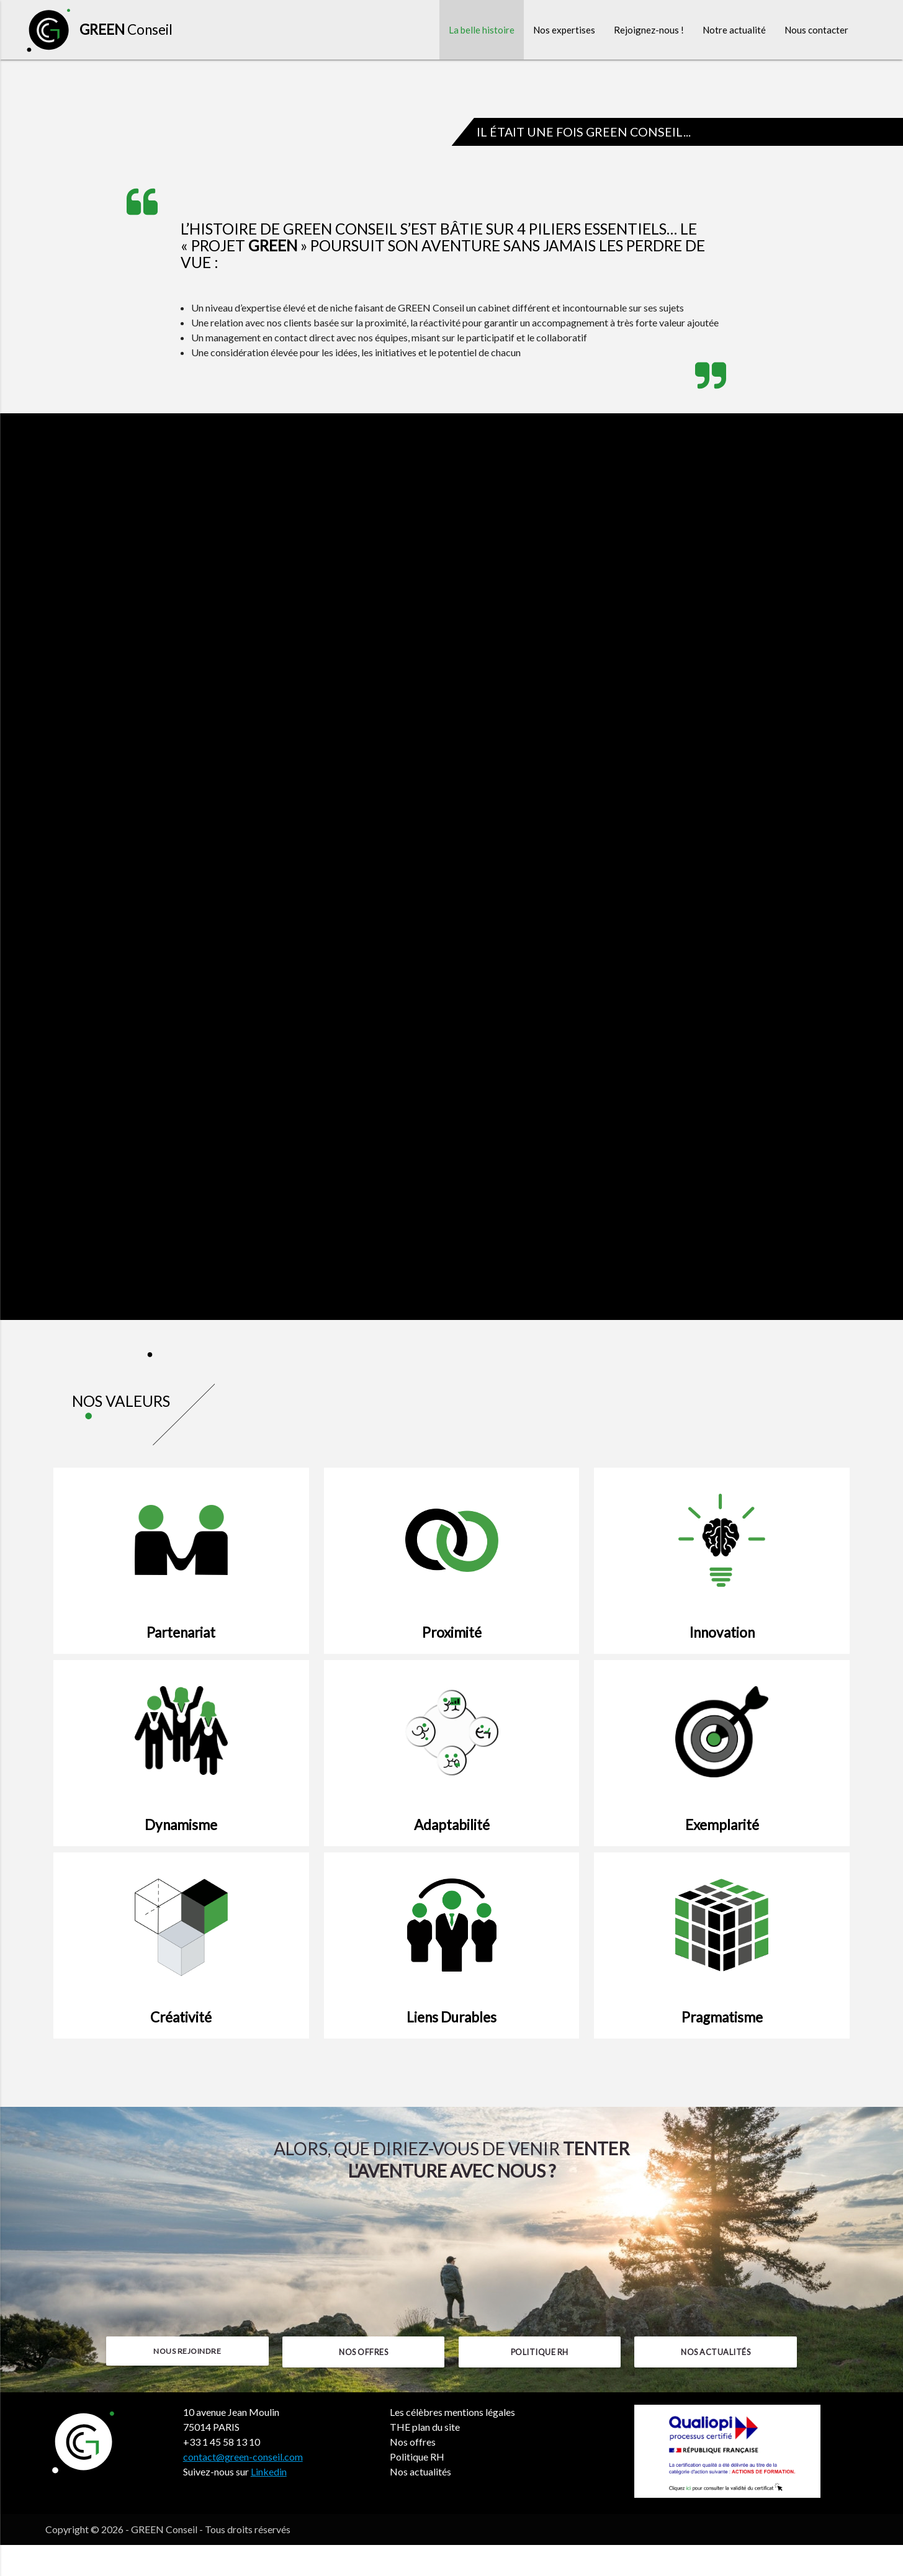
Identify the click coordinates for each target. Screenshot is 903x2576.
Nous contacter (816, 31)
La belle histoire (481, 31)
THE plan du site (425, 2458)
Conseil (126, 30)
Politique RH (539, 2383)
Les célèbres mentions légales (452, 2443)
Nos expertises (564, 31)
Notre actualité (734, 31)
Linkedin (269, 2502)
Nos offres (363, 2383)
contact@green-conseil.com (243, 2487)
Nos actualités (715, 2383)
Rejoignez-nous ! (649, 31)
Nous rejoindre (187, 2383)
